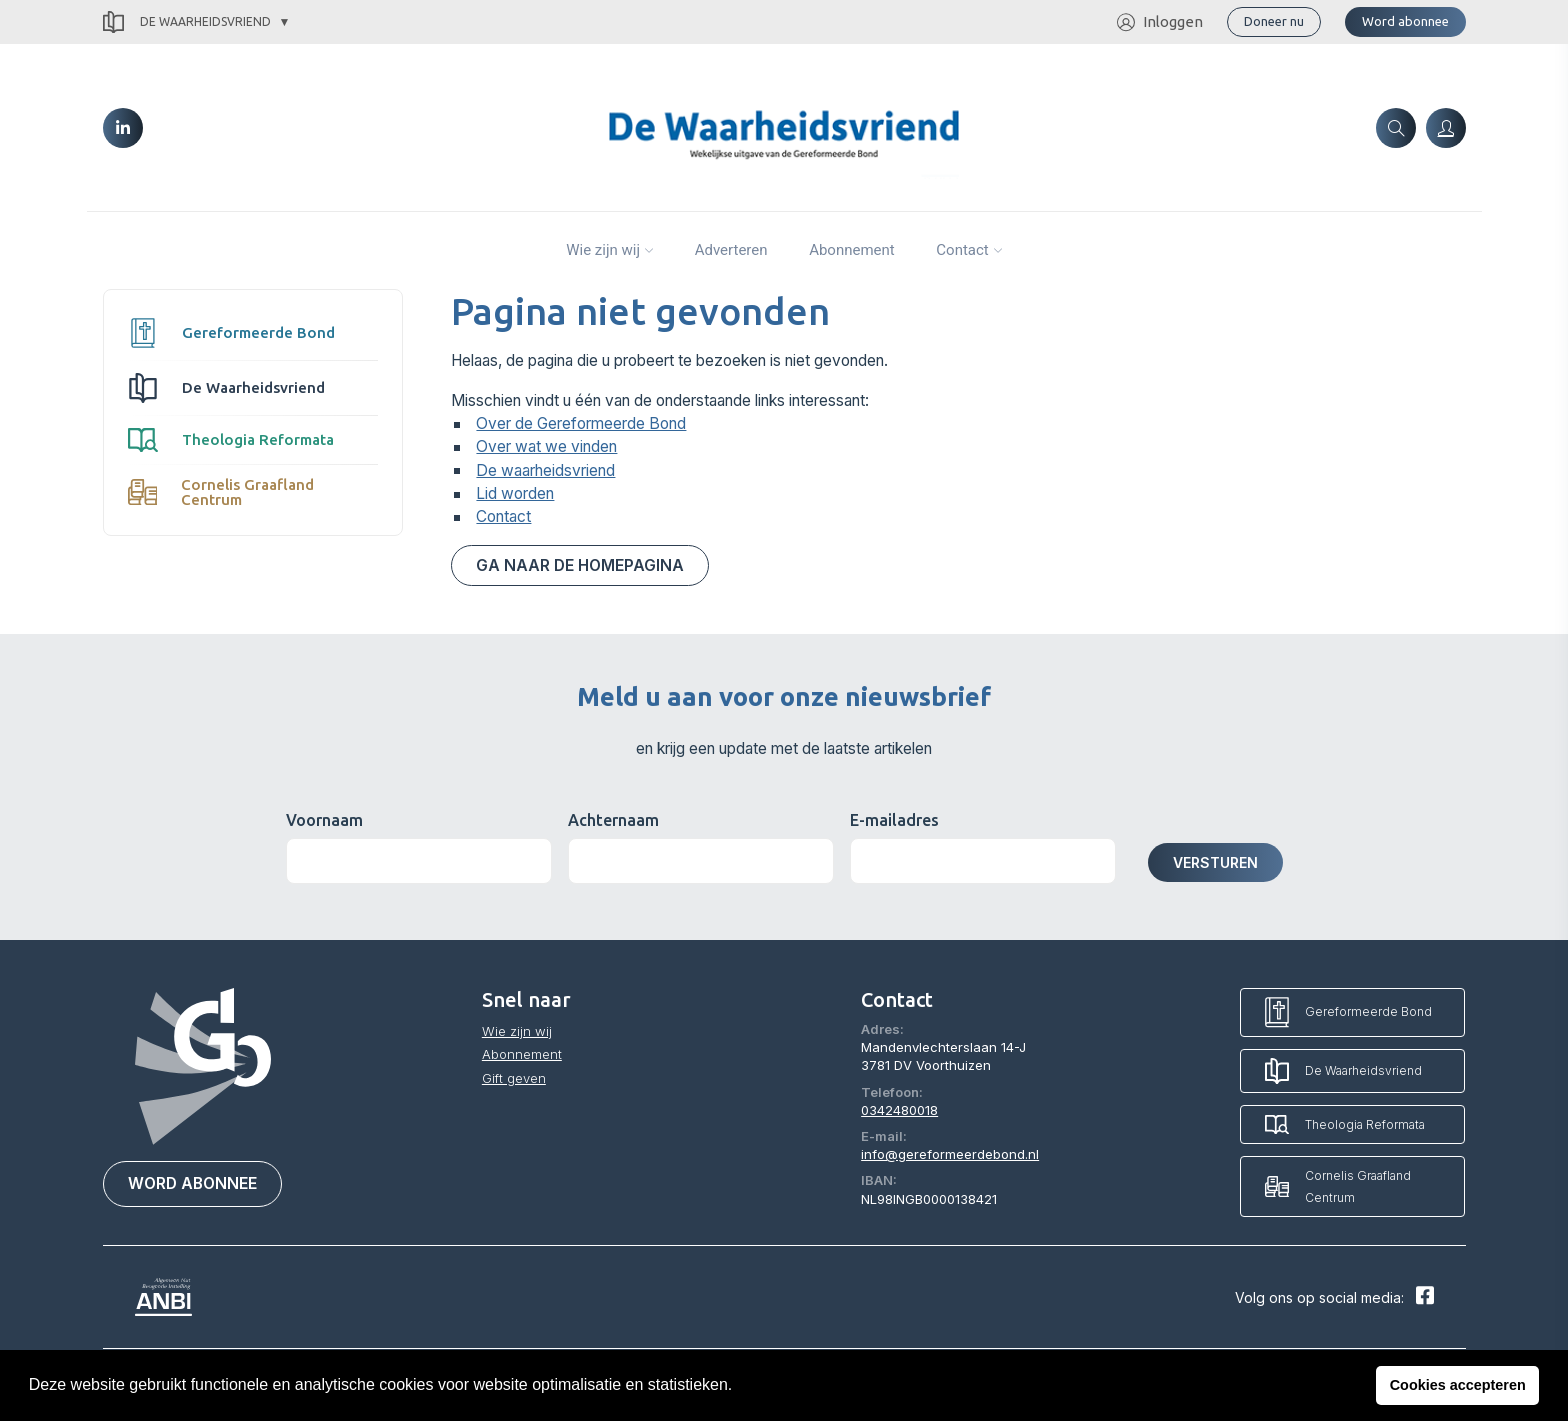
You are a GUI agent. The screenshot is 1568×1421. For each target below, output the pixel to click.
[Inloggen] (1446, 128)
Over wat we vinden (546, 446)
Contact (962, 250)
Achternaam (613, 820)
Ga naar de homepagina (580, 565)
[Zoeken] (1396, 128)
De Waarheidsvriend (187, 22)
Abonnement (852, 250)
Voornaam (324, 820)
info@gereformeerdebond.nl (950, 1154)
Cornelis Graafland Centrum (221, 492)
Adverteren (731, 250)
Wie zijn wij (603, 250)
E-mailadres (894, 820)
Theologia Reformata (231, 440)
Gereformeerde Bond (231, 333)
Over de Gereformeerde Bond (581, 423)
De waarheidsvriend (545, 470)
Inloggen (1160, 22)
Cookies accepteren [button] (1458, 1385)
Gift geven (514, 1078)
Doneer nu (1274, 21)
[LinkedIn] (123, 128)
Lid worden (515, 493)
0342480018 (899, 1110)
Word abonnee (1405, 21)
